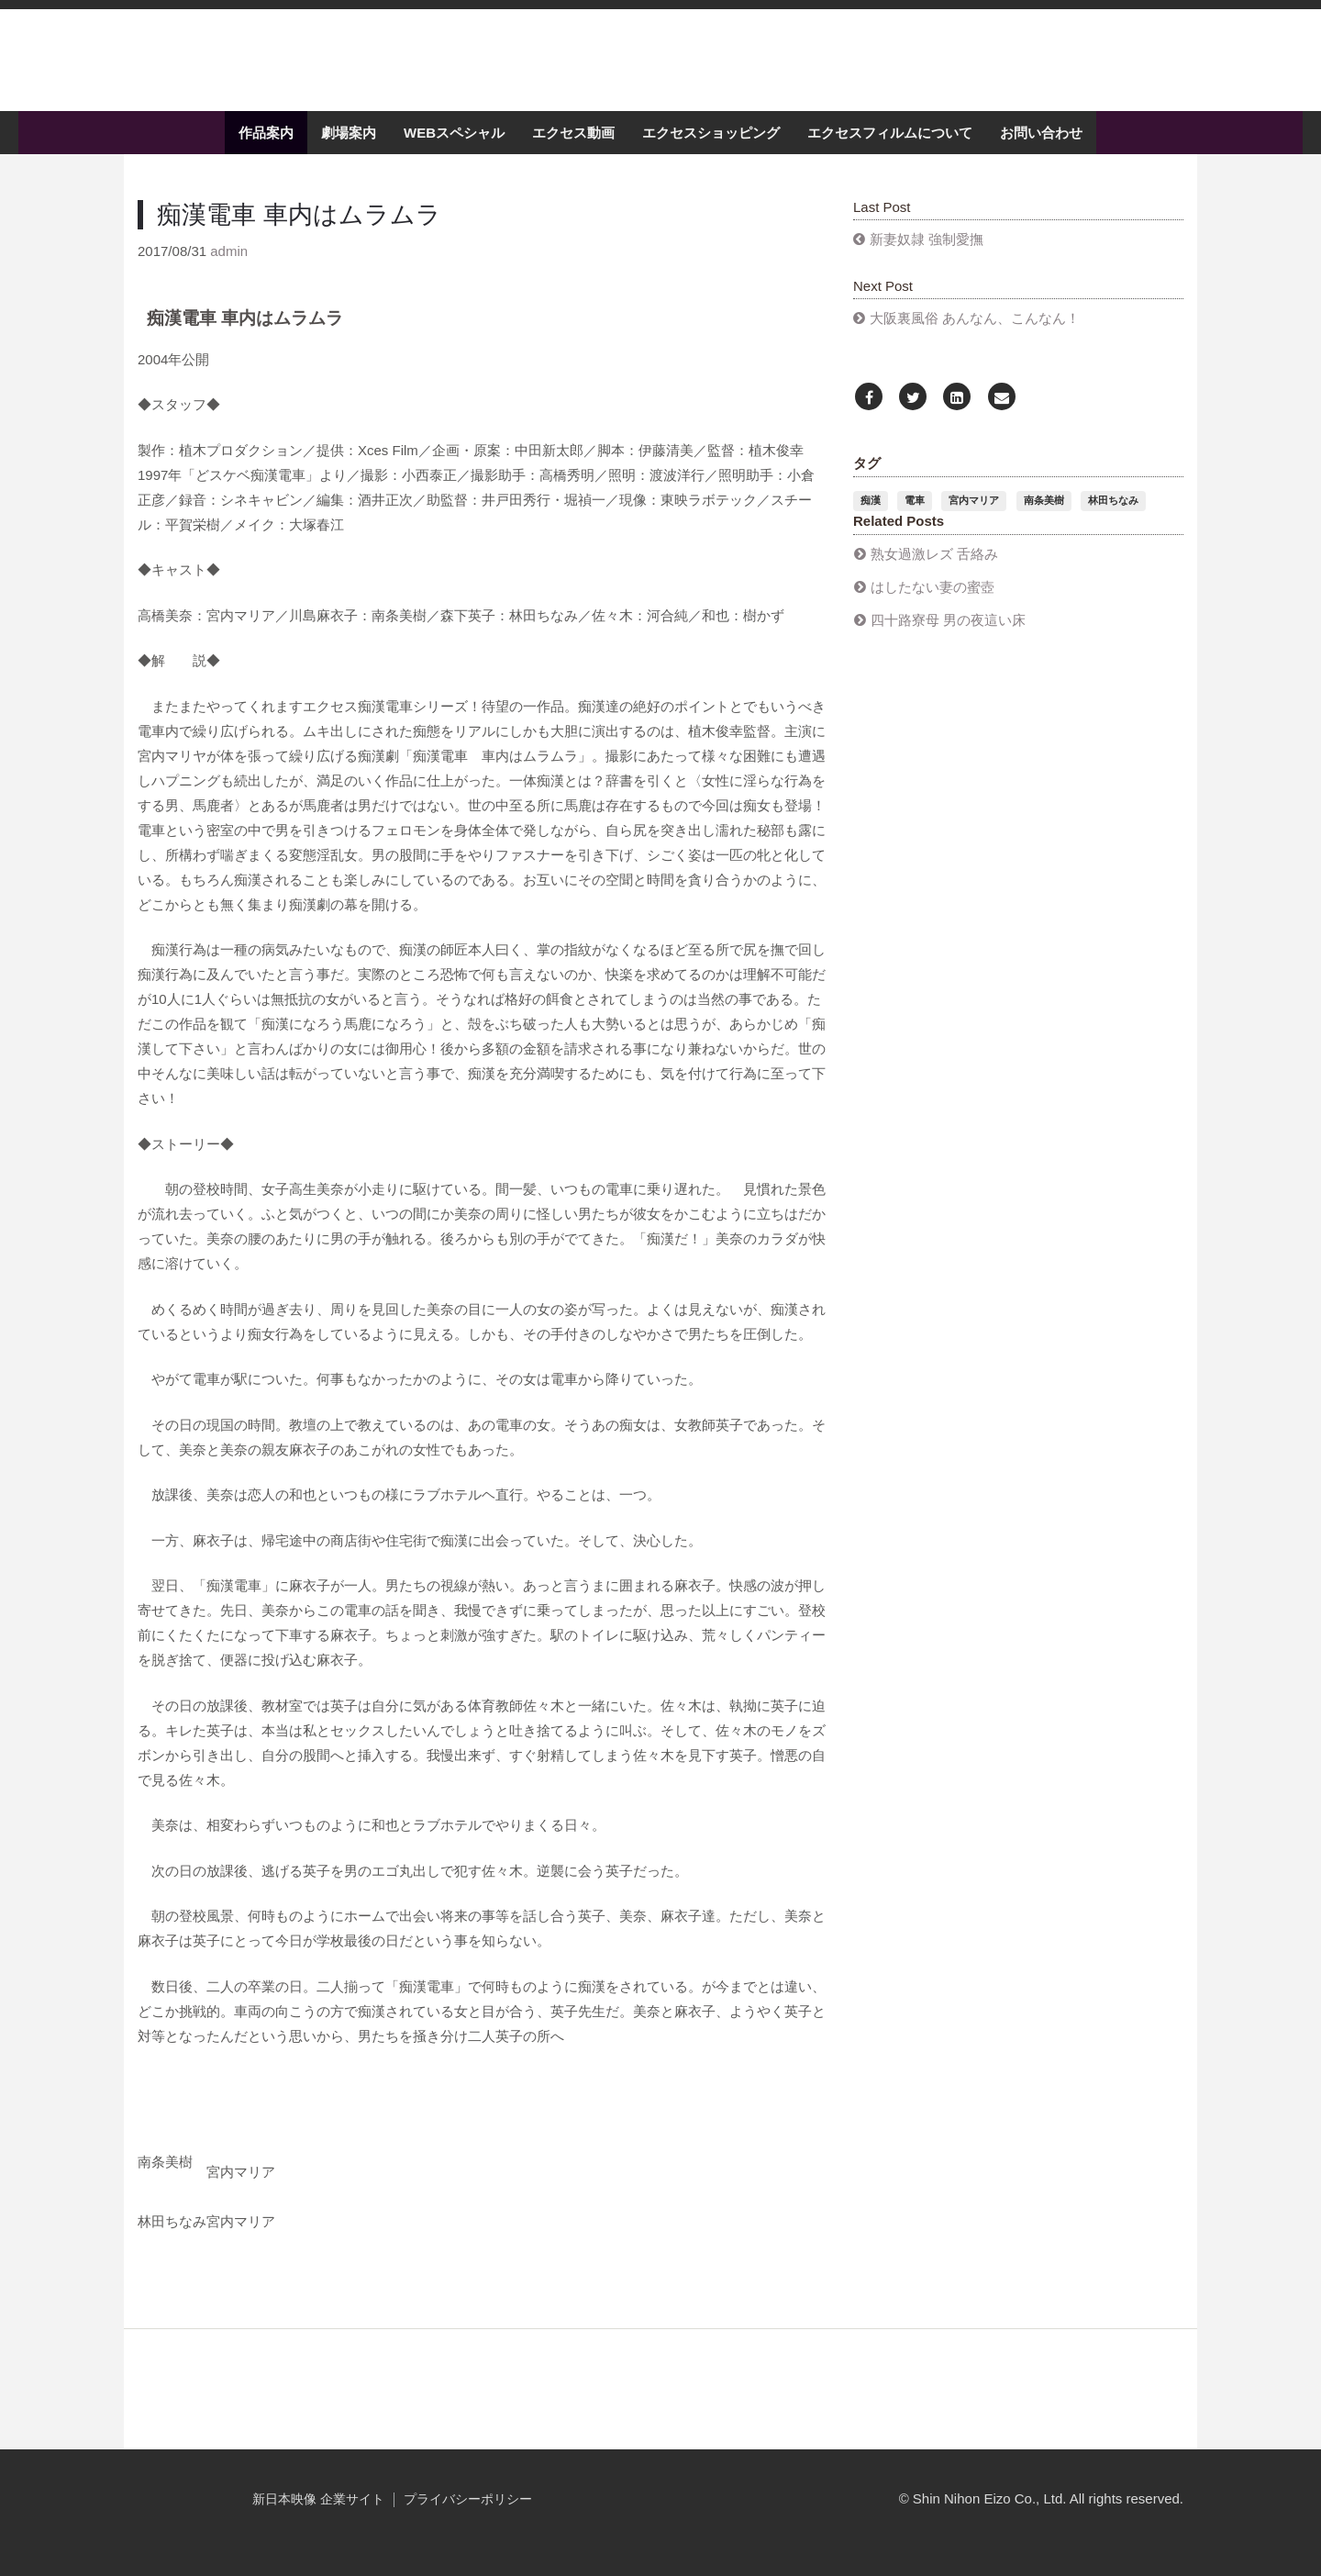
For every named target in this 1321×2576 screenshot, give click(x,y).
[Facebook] (868, 414)
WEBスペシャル (454, 149)
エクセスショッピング (711, 149)
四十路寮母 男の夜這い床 (948, 635)
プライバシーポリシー (468, 2516)
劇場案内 (348, 149)
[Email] (1001, 414)
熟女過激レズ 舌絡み (934, 569)
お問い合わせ (1041, 149)
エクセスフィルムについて (889, 149)
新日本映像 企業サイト (318, 2516)
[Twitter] (912, 414)
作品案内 (266, 149)
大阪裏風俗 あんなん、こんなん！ (975, 334)
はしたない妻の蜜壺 (932, 602)
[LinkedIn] (956, 414)
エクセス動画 (573, 149)
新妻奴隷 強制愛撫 (926, 255)
